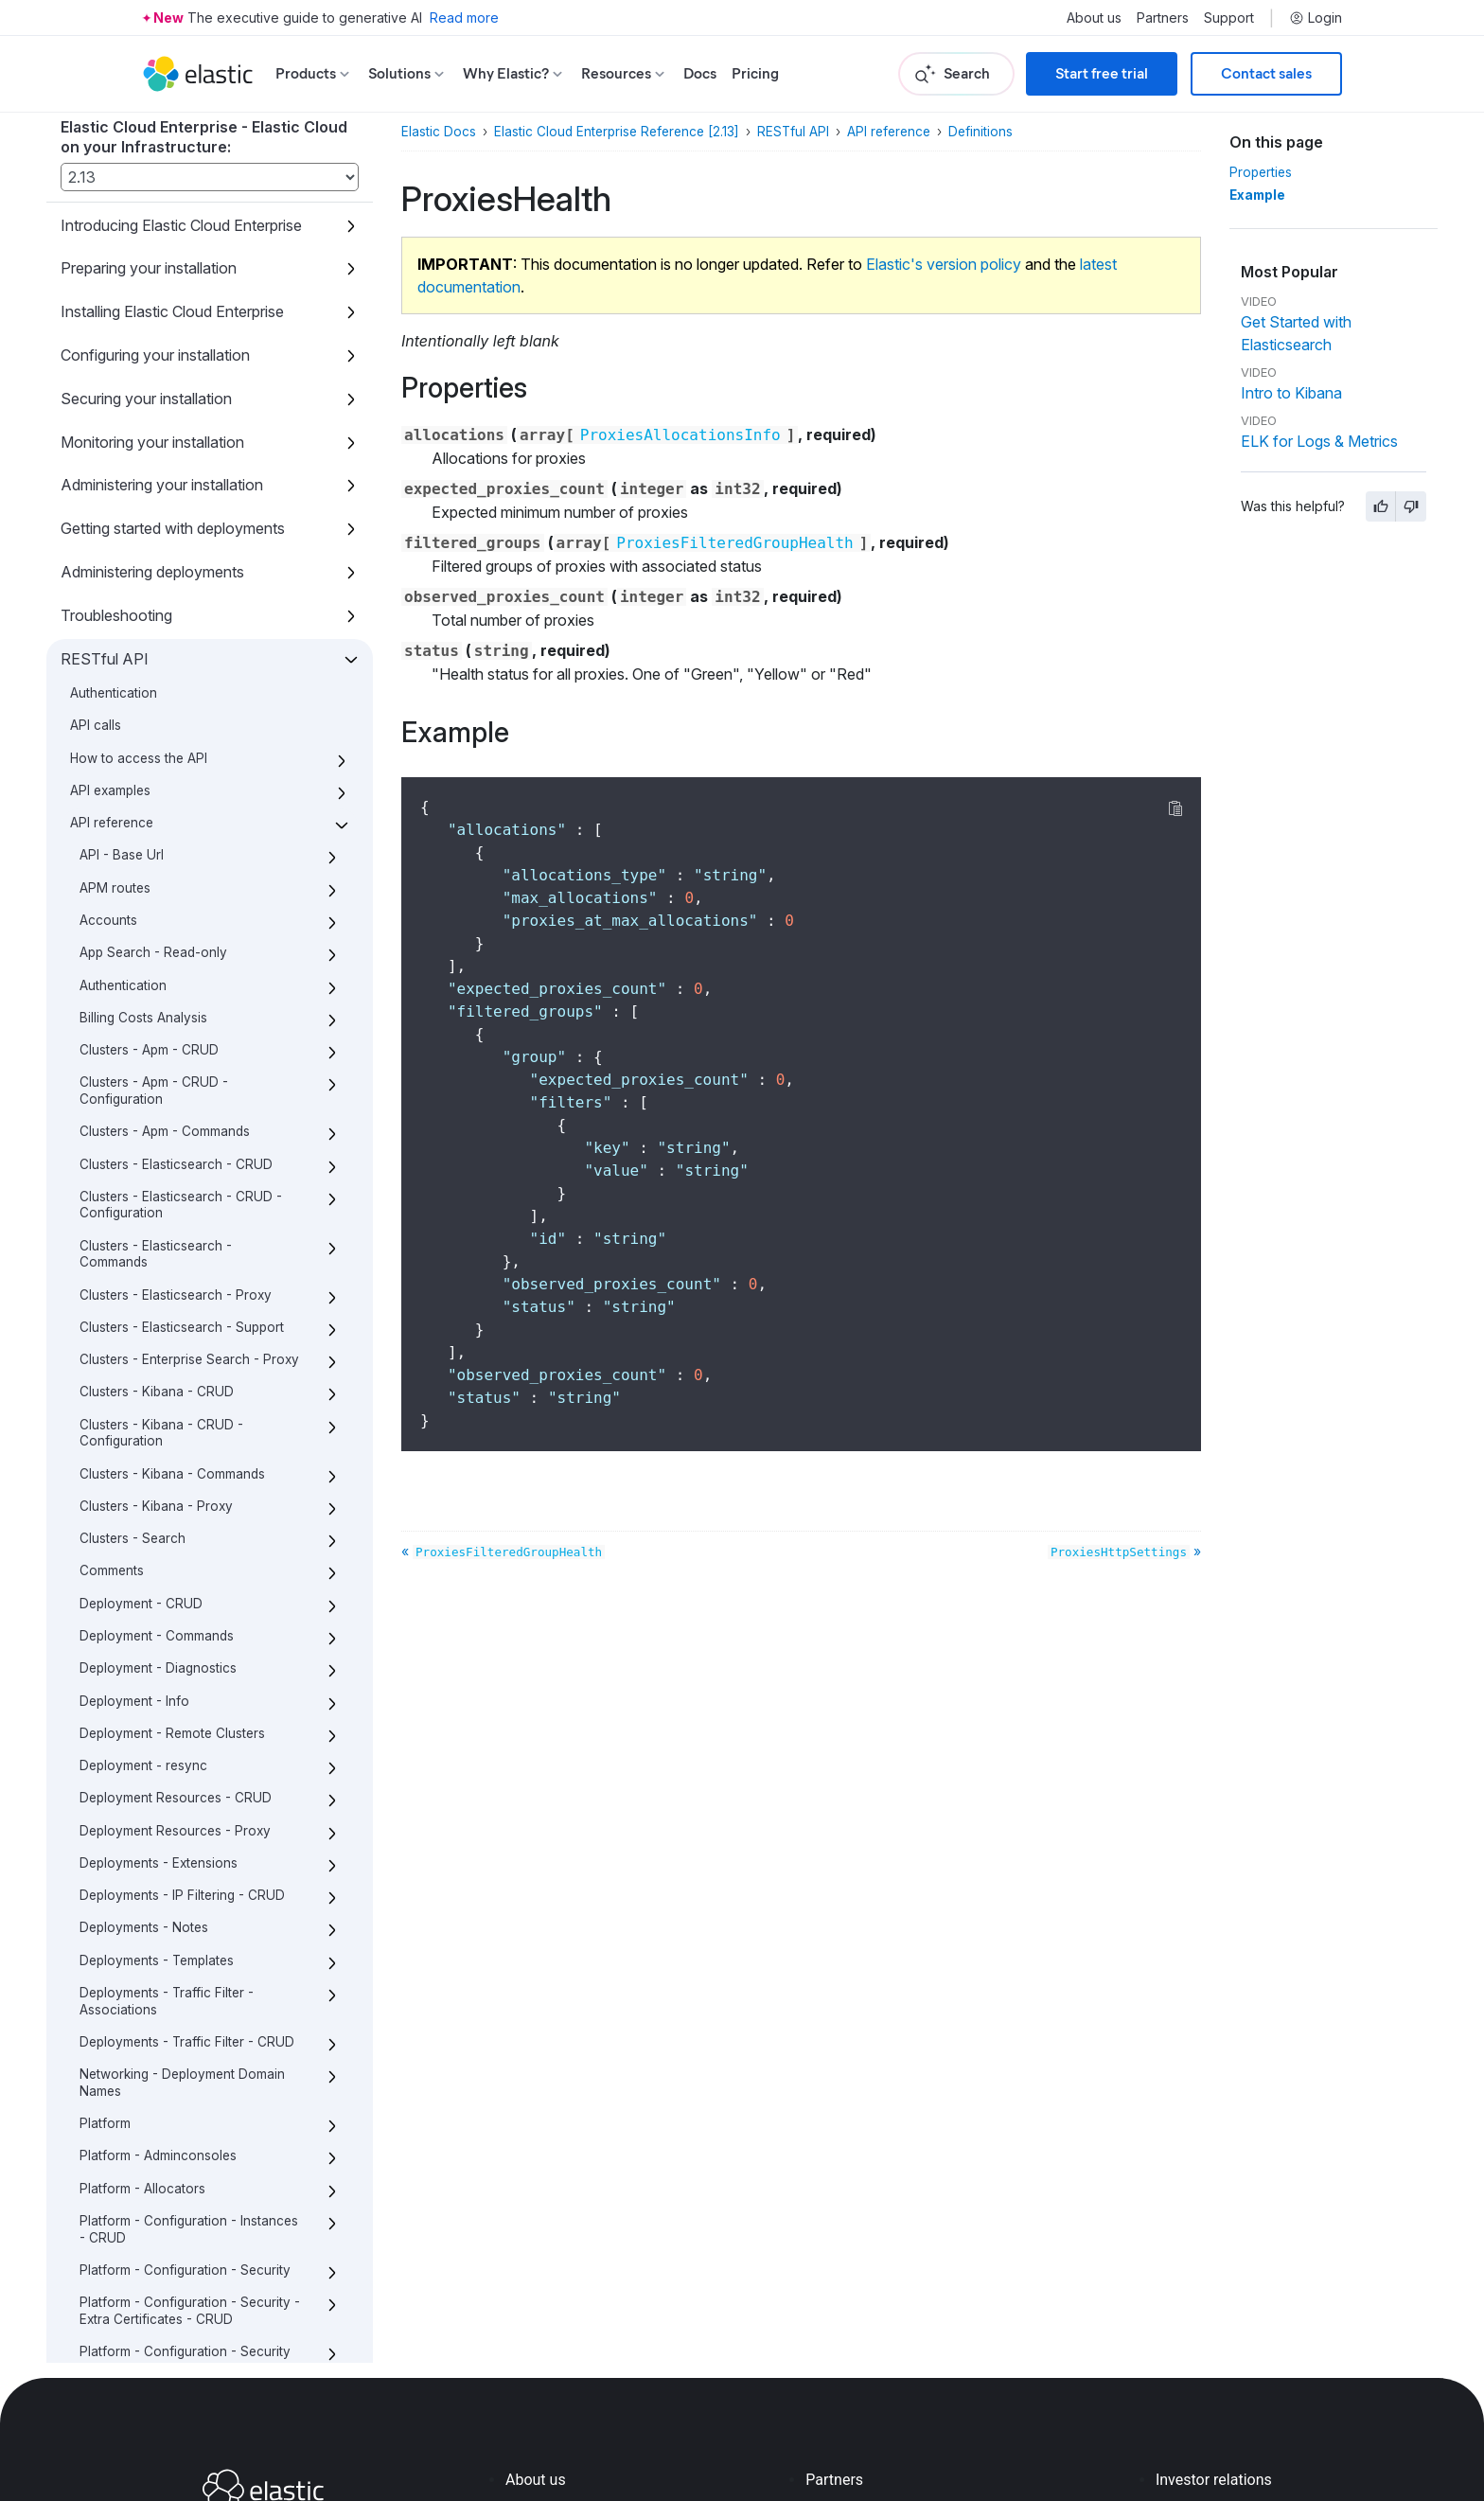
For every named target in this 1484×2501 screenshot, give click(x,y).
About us (1094, 18)
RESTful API (793, 131)
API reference (888, 131)
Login (1315, 18)
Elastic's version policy (943, 264)
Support (1229, 18)
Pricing (755, 73)
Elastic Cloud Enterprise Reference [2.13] (616, 131)
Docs (699, 73)
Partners (1163, 18)
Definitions (980, 131)
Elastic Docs (438, 131)
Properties (1260, 172)
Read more (464, 17)
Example (1257, 195)
